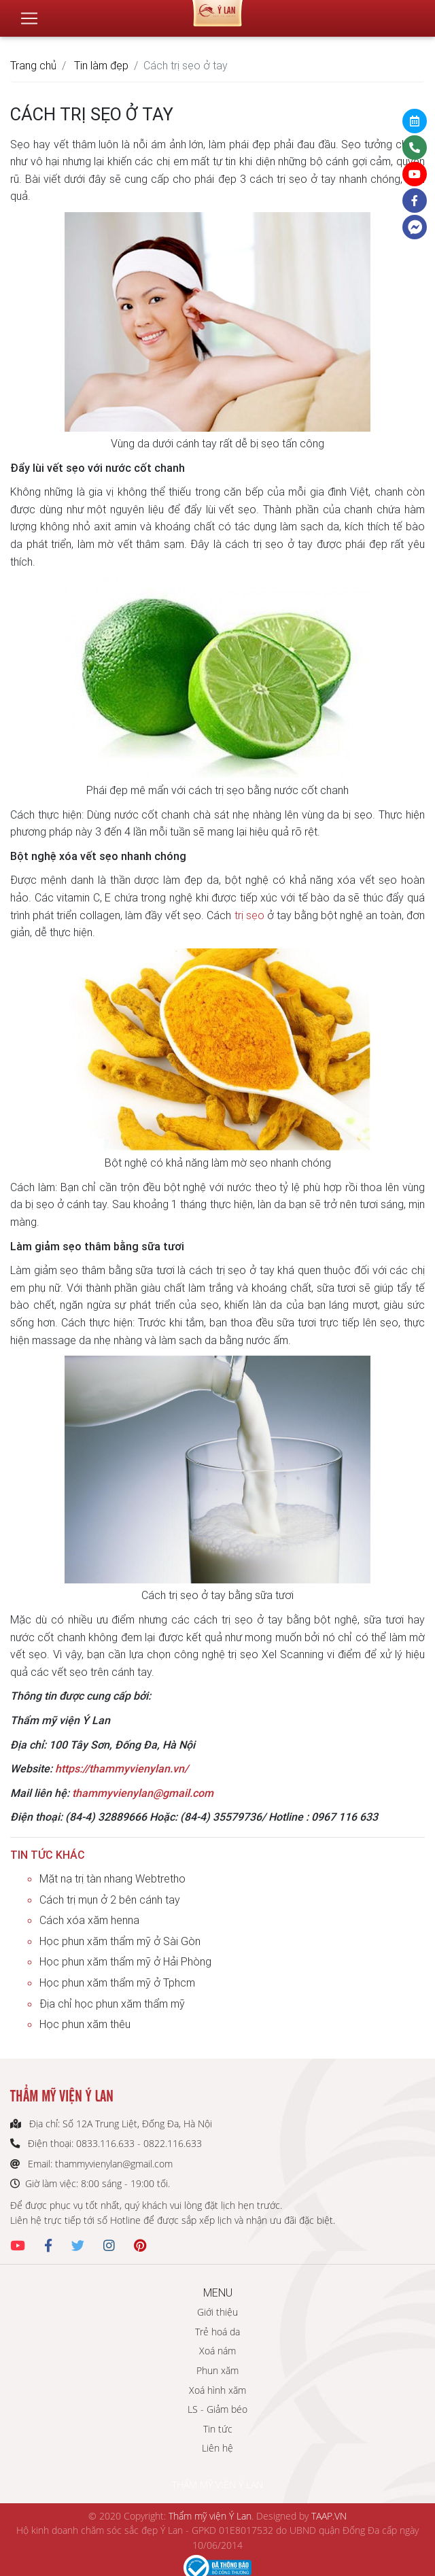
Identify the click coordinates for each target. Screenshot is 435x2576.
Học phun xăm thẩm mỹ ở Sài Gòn (120, 1941)
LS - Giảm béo (217, 2409)
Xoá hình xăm (217, 2390)
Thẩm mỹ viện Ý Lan (210, 2515)
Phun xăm (217, 2370)
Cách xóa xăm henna (89, 1920)
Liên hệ (217, 2447)
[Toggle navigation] (29, 13)
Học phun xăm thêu (84, 2024)
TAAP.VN (329, 2515)
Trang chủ (33, 65)
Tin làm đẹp (101, 65)
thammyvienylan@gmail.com (142, 1793)
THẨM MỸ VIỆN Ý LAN (217, 2484)
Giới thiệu (217, 2311)
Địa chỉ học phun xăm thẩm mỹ (112, 2003)
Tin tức (217, 2428)
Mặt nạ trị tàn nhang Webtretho (112, 1878)
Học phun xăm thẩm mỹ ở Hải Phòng (125, 1961)
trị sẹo (249, 915)
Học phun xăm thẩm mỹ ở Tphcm (117, 1982)
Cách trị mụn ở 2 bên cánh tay (109, 1899)
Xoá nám (217, 2350)
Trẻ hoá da (217, 2331)
